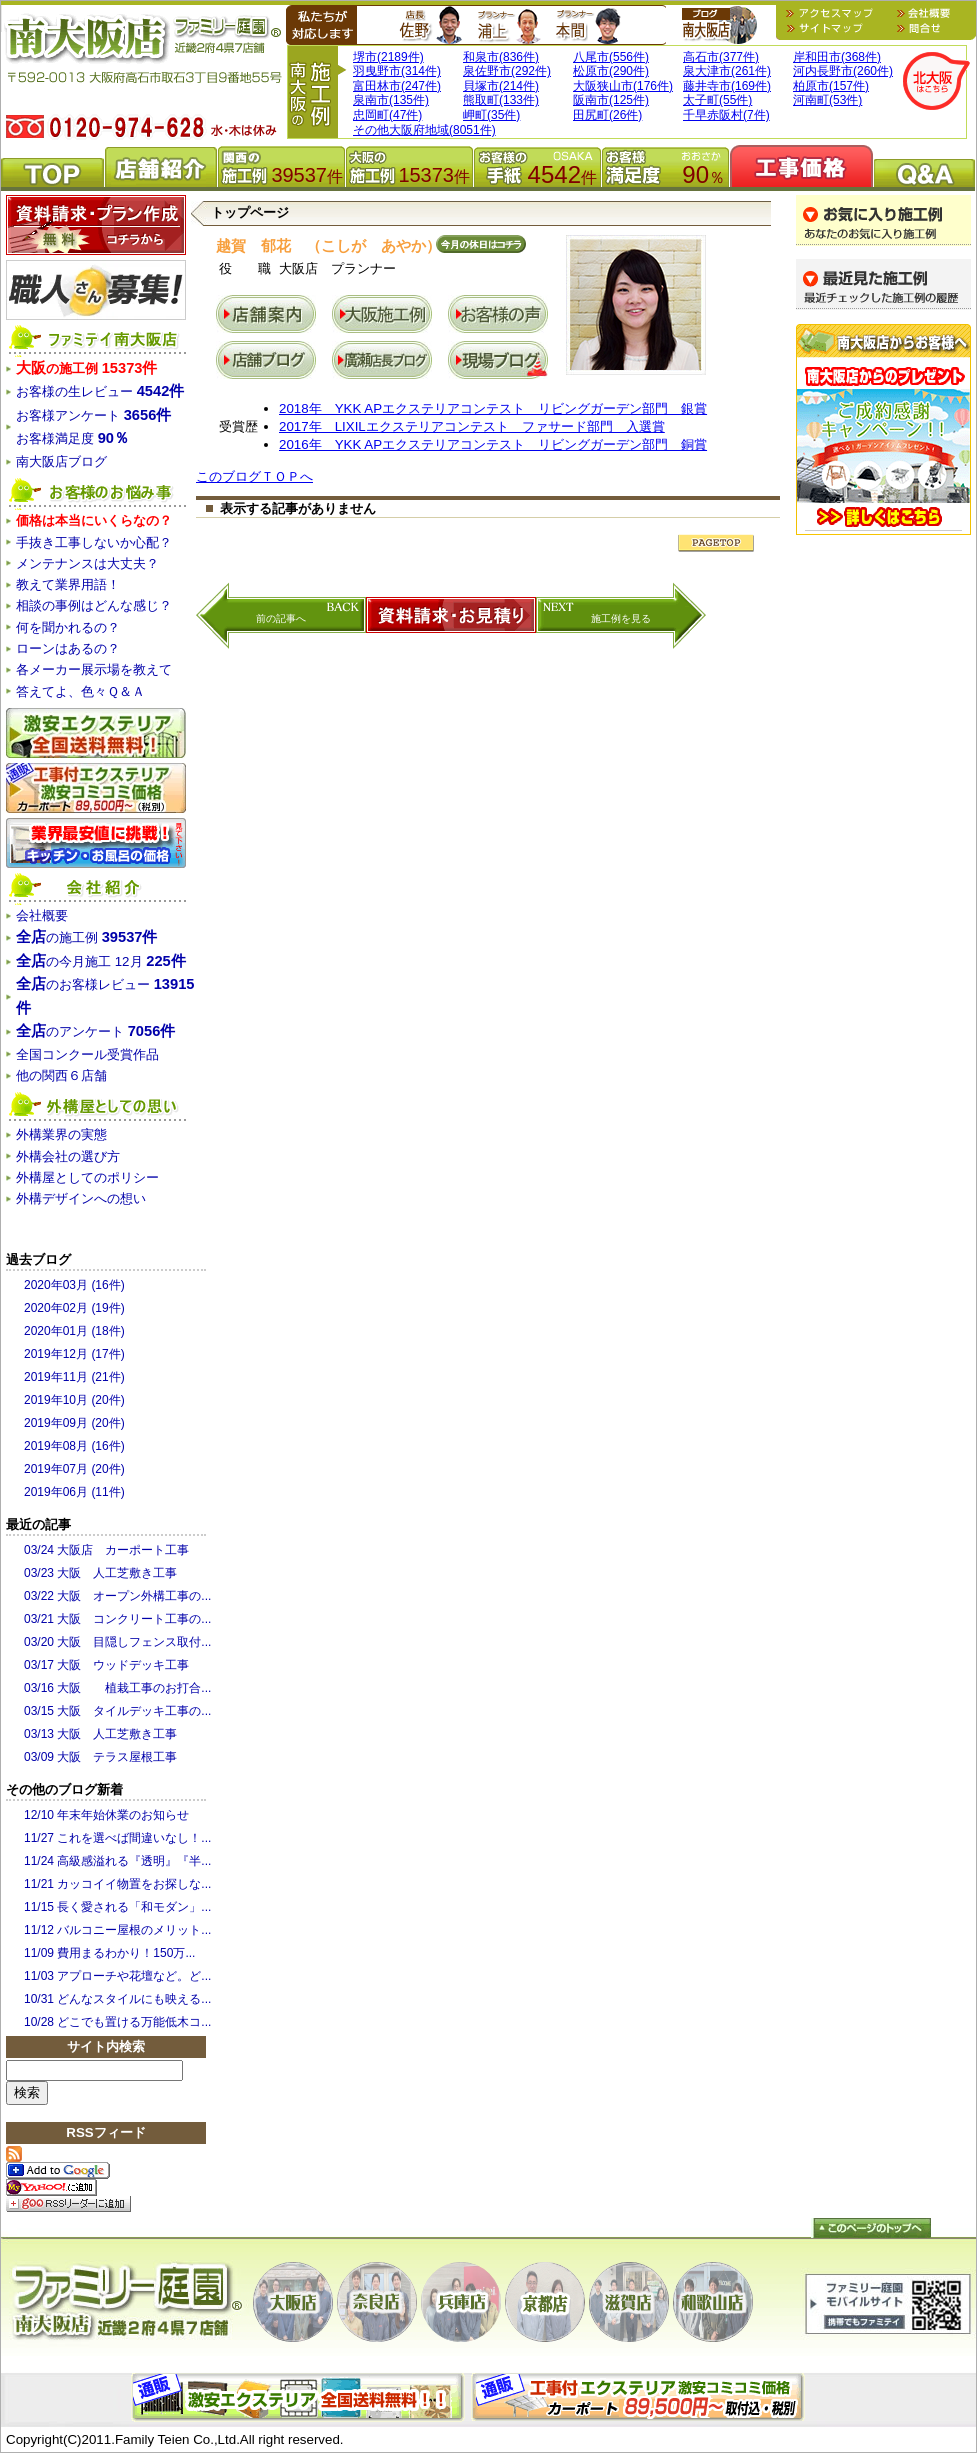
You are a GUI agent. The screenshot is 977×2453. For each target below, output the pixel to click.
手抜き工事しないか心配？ (94, 542)
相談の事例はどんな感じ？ (94, 605)
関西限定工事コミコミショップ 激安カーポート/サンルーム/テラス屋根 (96, 788)
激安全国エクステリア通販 (96, 733)
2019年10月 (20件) (74, 1400)
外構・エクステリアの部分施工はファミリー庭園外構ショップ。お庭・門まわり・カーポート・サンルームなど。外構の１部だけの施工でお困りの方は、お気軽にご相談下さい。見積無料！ (641, 2397)
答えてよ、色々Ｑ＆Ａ (80, 691)
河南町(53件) (827, 100)
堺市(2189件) (388, 57)
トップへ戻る (871, 2228)
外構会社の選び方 (68, 1156)
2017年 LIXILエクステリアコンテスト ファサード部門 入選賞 (472, 426)
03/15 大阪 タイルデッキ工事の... (117, 1711)
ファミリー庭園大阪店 (126, 2303)
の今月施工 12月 (101, 961)
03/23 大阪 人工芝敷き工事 (100, 1573)
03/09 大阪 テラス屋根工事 (100, 1757)
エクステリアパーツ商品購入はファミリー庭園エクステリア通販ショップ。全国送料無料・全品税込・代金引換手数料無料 (301, 2397)
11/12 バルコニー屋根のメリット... (117, 1930)
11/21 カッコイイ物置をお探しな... (117, 1884)
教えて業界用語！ (68, 584)
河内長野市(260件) (843, 71)
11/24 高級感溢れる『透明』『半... (117, 1861)
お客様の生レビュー (100, 391)
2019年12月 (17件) (74, 1354)
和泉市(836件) (501, 57)
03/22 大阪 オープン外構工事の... (117, 1596)
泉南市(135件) (391, 100)
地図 (833, 13)
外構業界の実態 (61, 1134)
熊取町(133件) (501, 100)
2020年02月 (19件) (74, 1308)
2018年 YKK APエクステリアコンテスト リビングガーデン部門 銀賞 (493, 408)
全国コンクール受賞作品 (87, 1054)
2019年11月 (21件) (74, 1377)
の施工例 (86, 368)
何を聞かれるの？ (68, 627)
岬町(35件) (491, 115)
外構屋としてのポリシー (87, 1177)
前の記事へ (281, 618)
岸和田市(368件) (837, 57)
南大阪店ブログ (719, 25)
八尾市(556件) (611, 57)
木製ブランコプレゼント (883, 429)
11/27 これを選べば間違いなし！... (117, 1838)
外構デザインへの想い (81, 1198)
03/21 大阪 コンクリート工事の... (117, 1619)
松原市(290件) (611, 71)
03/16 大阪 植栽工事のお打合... (117, 1688)
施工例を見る (621, 618)
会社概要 (923, 13)
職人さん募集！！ (96, 290)
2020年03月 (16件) (74, 1285)
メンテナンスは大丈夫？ (87, 563)
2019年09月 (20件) (74, 1423)
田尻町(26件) (607, 115)
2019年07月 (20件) (74, 1469)
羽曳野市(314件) (397, 71)
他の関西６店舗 (61, 1075)
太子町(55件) (717, 100)
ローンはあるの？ (68, 648)
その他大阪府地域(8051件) (424, 130)
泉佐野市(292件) (507, 71)
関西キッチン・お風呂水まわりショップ (96, 843)
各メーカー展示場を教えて (94, 669)
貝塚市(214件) (501, 86)
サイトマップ (833, 28)
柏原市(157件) (831, 86)
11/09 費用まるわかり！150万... (109, 1953)
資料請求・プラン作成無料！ (96, 225)
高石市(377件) (721, 57)
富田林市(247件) (397, 86)
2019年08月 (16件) (74, 1446)
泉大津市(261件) (727, 71)
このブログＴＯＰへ (254, 476)
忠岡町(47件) (387, 115)
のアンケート (95, 1031)
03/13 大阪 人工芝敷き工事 (100, 1734)
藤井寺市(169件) (727, 86)
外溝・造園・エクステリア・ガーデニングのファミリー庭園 (141, 61)
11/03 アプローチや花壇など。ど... (117, 1976)
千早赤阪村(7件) (726, 115)
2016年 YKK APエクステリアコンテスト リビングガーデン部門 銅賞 (493, 444)
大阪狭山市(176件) (623, 86)
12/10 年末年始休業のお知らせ (106, 1815)
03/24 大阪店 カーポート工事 (106, 1550)
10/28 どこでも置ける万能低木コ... (117, 2022)
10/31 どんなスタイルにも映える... (117, 1999)
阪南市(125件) (611, 100)
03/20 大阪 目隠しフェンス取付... (117, 1642)
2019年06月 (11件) (74, 1492)
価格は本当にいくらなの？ (94, 520)
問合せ (918, 28)
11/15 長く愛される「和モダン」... (117, 1907)
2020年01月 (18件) (74, 1331)
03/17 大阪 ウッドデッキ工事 (106, 1665)
